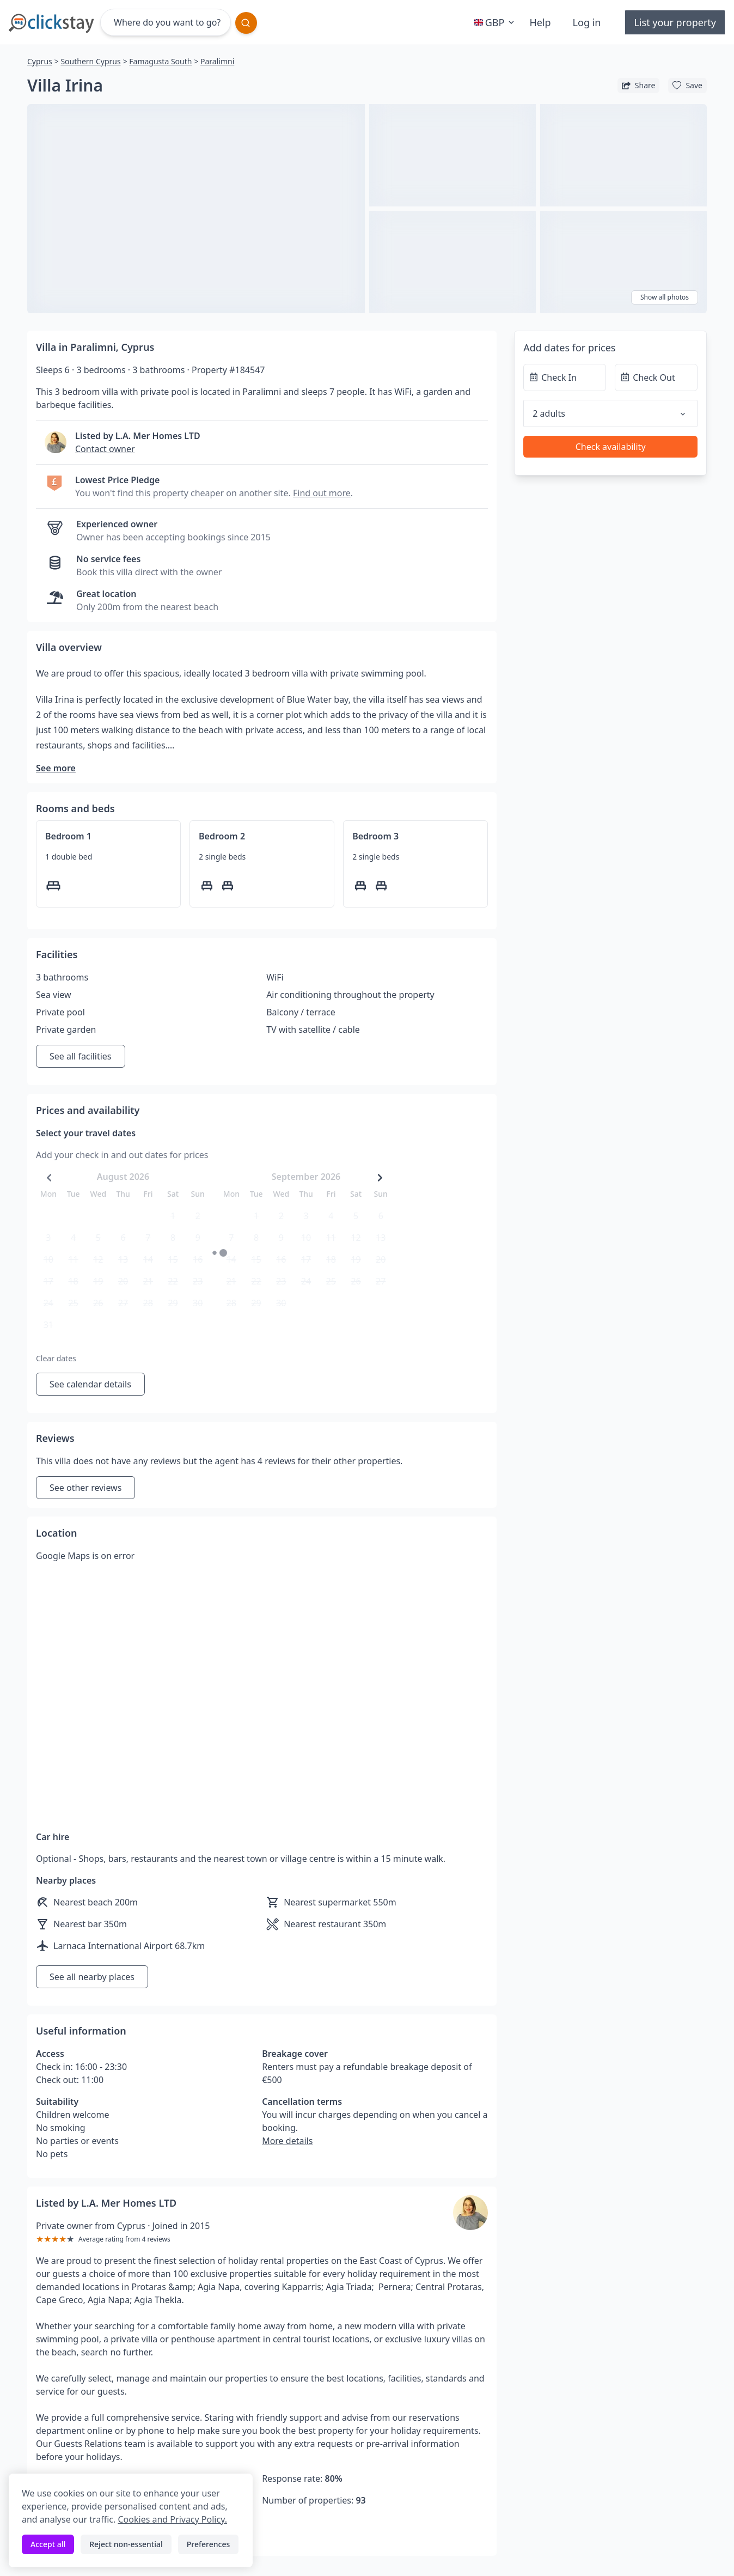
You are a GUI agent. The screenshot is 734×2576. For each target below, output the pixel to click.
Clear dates (56, 1358)
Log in (587, 22)
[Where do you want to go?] (165, 22)
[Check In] (564, 377)
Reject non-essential (126, 2544)
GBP (495, 22)
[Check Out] (656, 377)
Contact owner (105, 449)
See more (56, 768)
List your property (675, 22)
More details (287, 2141)
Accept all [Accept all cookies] (47, 2544)
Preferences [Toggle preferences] (208, 2544)
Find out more (322, 493)
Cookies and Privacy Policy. (172, 2519)
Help (539, 22)
